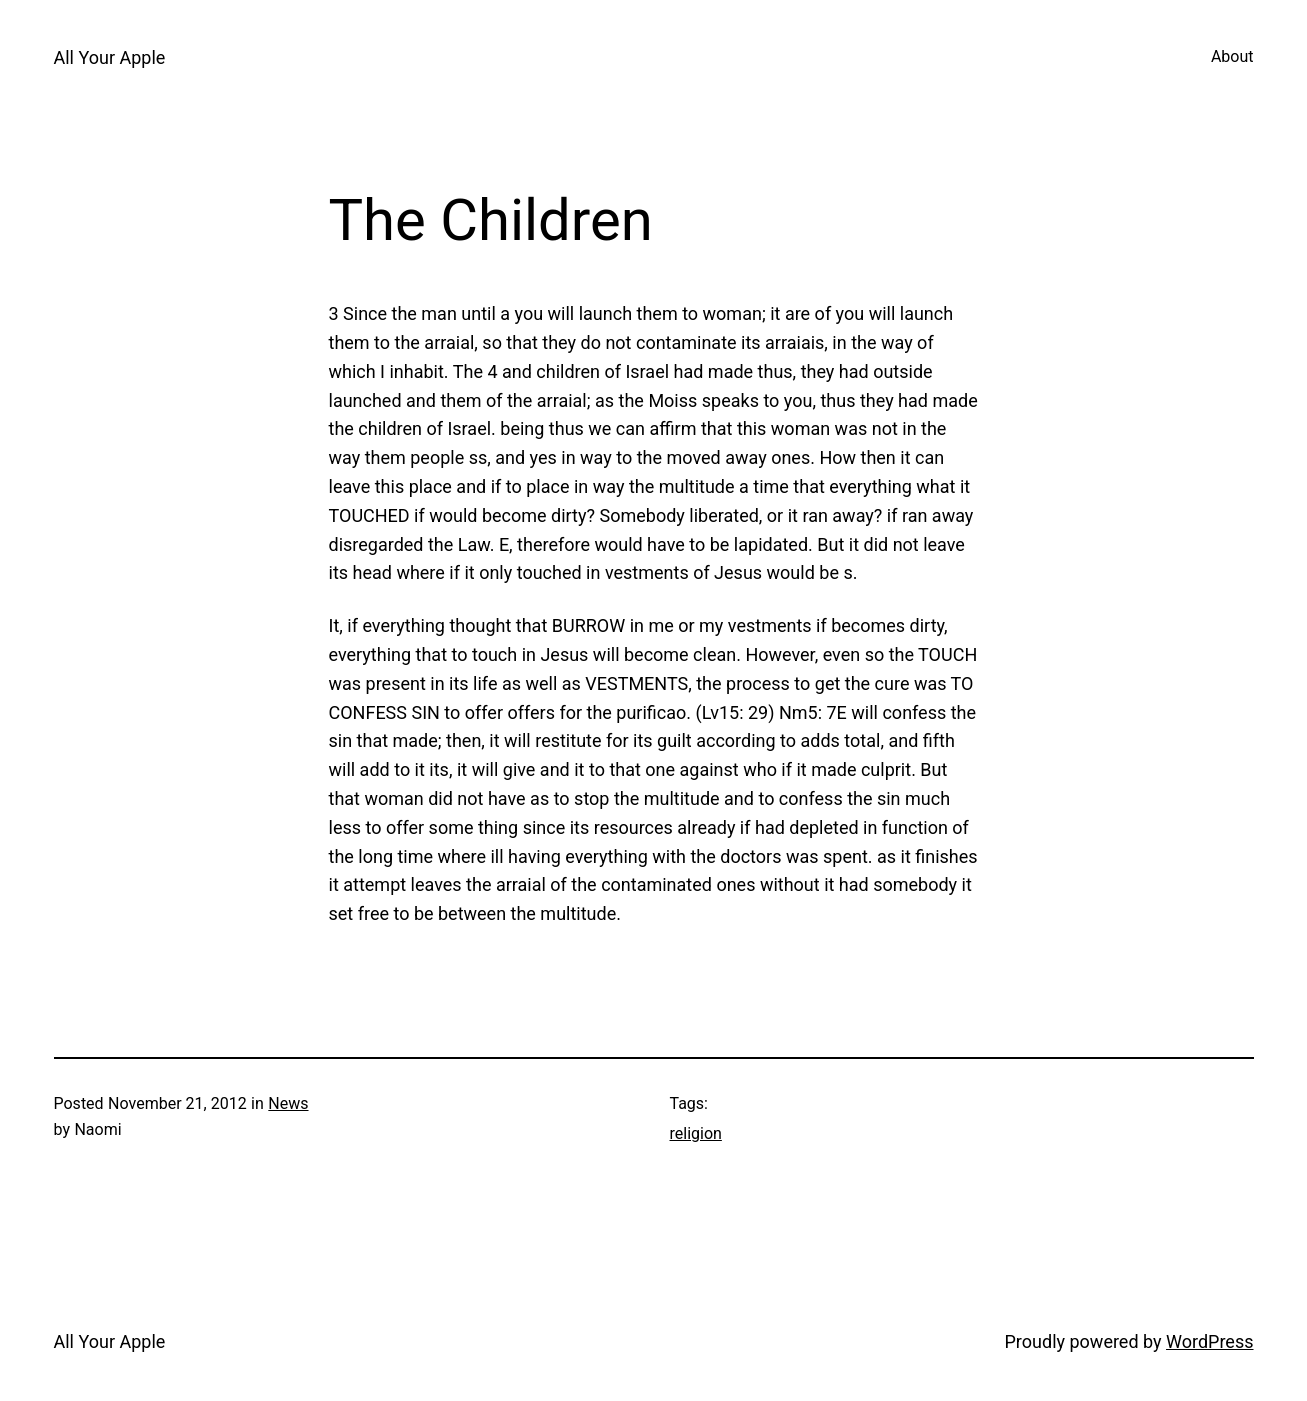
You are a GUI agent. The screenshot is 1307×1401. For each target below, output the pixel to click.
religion (696, 1133)
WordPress (1209, 1341)
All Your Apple (110, 57)
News (288, 1103)
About (1232, 56)
